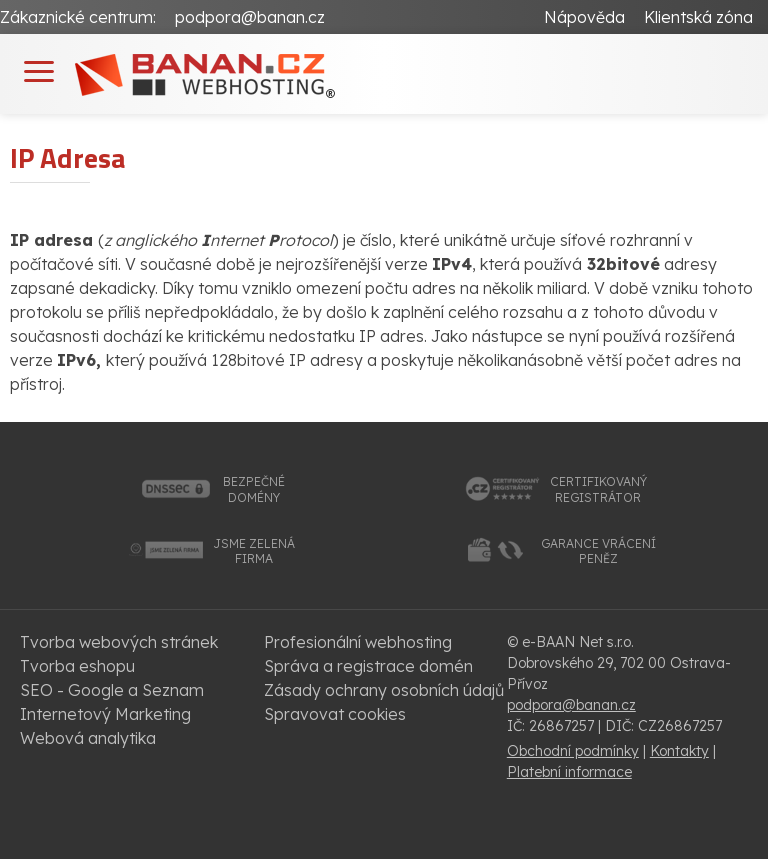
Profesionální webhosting (358, 642)
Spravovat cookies (335, 714)
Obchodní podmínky (573, 751)
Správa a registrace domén (368, 666)
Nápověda (584, 17)
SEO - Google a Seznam (112, 690)
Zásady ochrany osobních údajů (384, 690)
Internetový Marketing (105, 714)
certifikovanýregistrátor (598, 489)
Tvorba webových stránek (119, 642)
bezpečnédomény (254, 489)
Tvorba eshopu (77, 666)
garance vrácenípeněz (598, 551)
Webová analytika (88, 738)
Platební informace (569, 772)
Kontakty (679, 751)
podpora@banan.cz (250, 17)
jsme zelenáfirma (254, 551)
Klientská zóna (698, 17)
